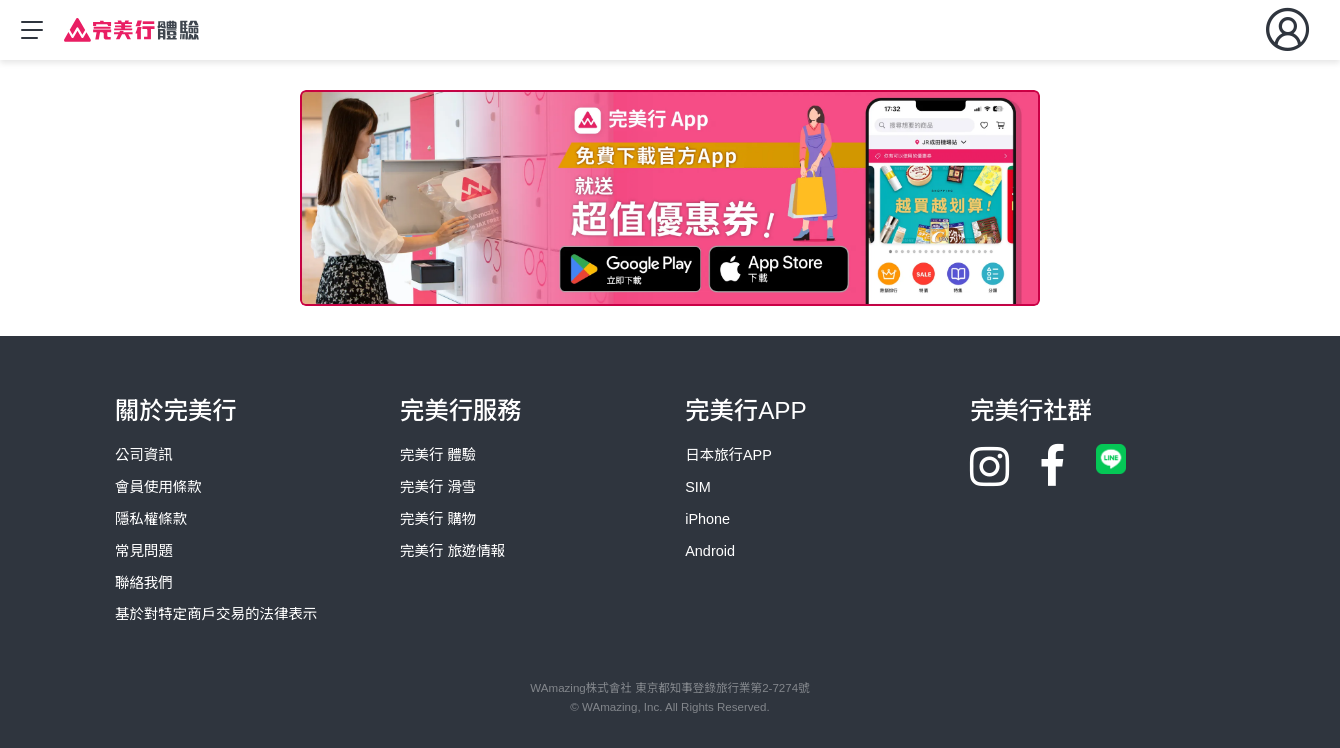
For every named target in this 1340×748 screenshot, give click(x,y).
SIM (698, 487)
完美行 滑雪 (438, 487)
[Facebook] (1052, 481)
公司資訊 (144, 455)
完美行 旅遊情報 (452, 551)
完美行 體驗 (438, 455)
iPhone (707, 519)
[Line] (1111, 458)
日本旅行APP (728, 455)
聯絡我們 (144, 583)
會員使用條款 (158, 487)
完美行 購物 (438, 519)
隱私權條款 (151, 519)
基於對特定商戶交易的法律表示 (216, 614)
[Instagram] (989, 481)
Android (710, 551)
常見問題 (144, 551)
